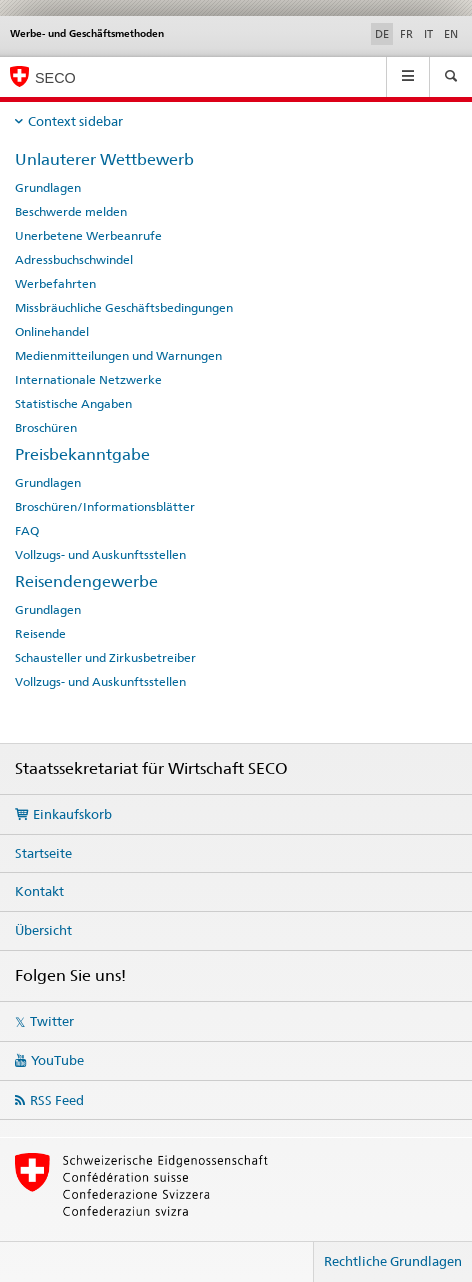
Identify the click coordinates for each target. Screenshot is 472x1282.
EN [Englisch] (451, 34)
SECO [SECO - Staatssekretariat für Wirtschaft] (55, 78)
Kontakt (39, 891)
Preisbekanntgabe (82, 454)
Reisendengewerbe (86, 581)
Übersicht (43, 930)
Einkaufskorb (72, 814)
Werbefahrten (55, 284)
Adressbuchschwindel (74, 260)
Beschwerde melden (71, 212)
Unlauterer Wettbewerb (104, 159)
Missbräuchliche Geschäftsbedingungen (124, 308)
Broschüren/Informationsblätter (105, 507)
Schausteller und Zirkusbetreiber (105, 658)
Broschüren (46, 428)
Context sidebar (75, 121)
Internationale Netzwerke (88, 380)
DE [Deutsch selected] (382, 34)
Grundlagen (48, 188)
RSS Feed (57, 1100)
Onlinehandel (52, 332)
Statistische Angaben (73, 404)
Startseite (43, 853)
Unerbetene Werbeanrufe (88, 236)
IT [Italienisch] (428, 34)
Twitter (52, 1021)
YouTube (57, 1060)
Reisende (40, 634)
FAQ (27, 531)
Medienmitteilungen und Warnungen (118, 356)
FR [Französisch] (406, 34)
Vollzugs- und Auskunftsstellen (100, 555)
